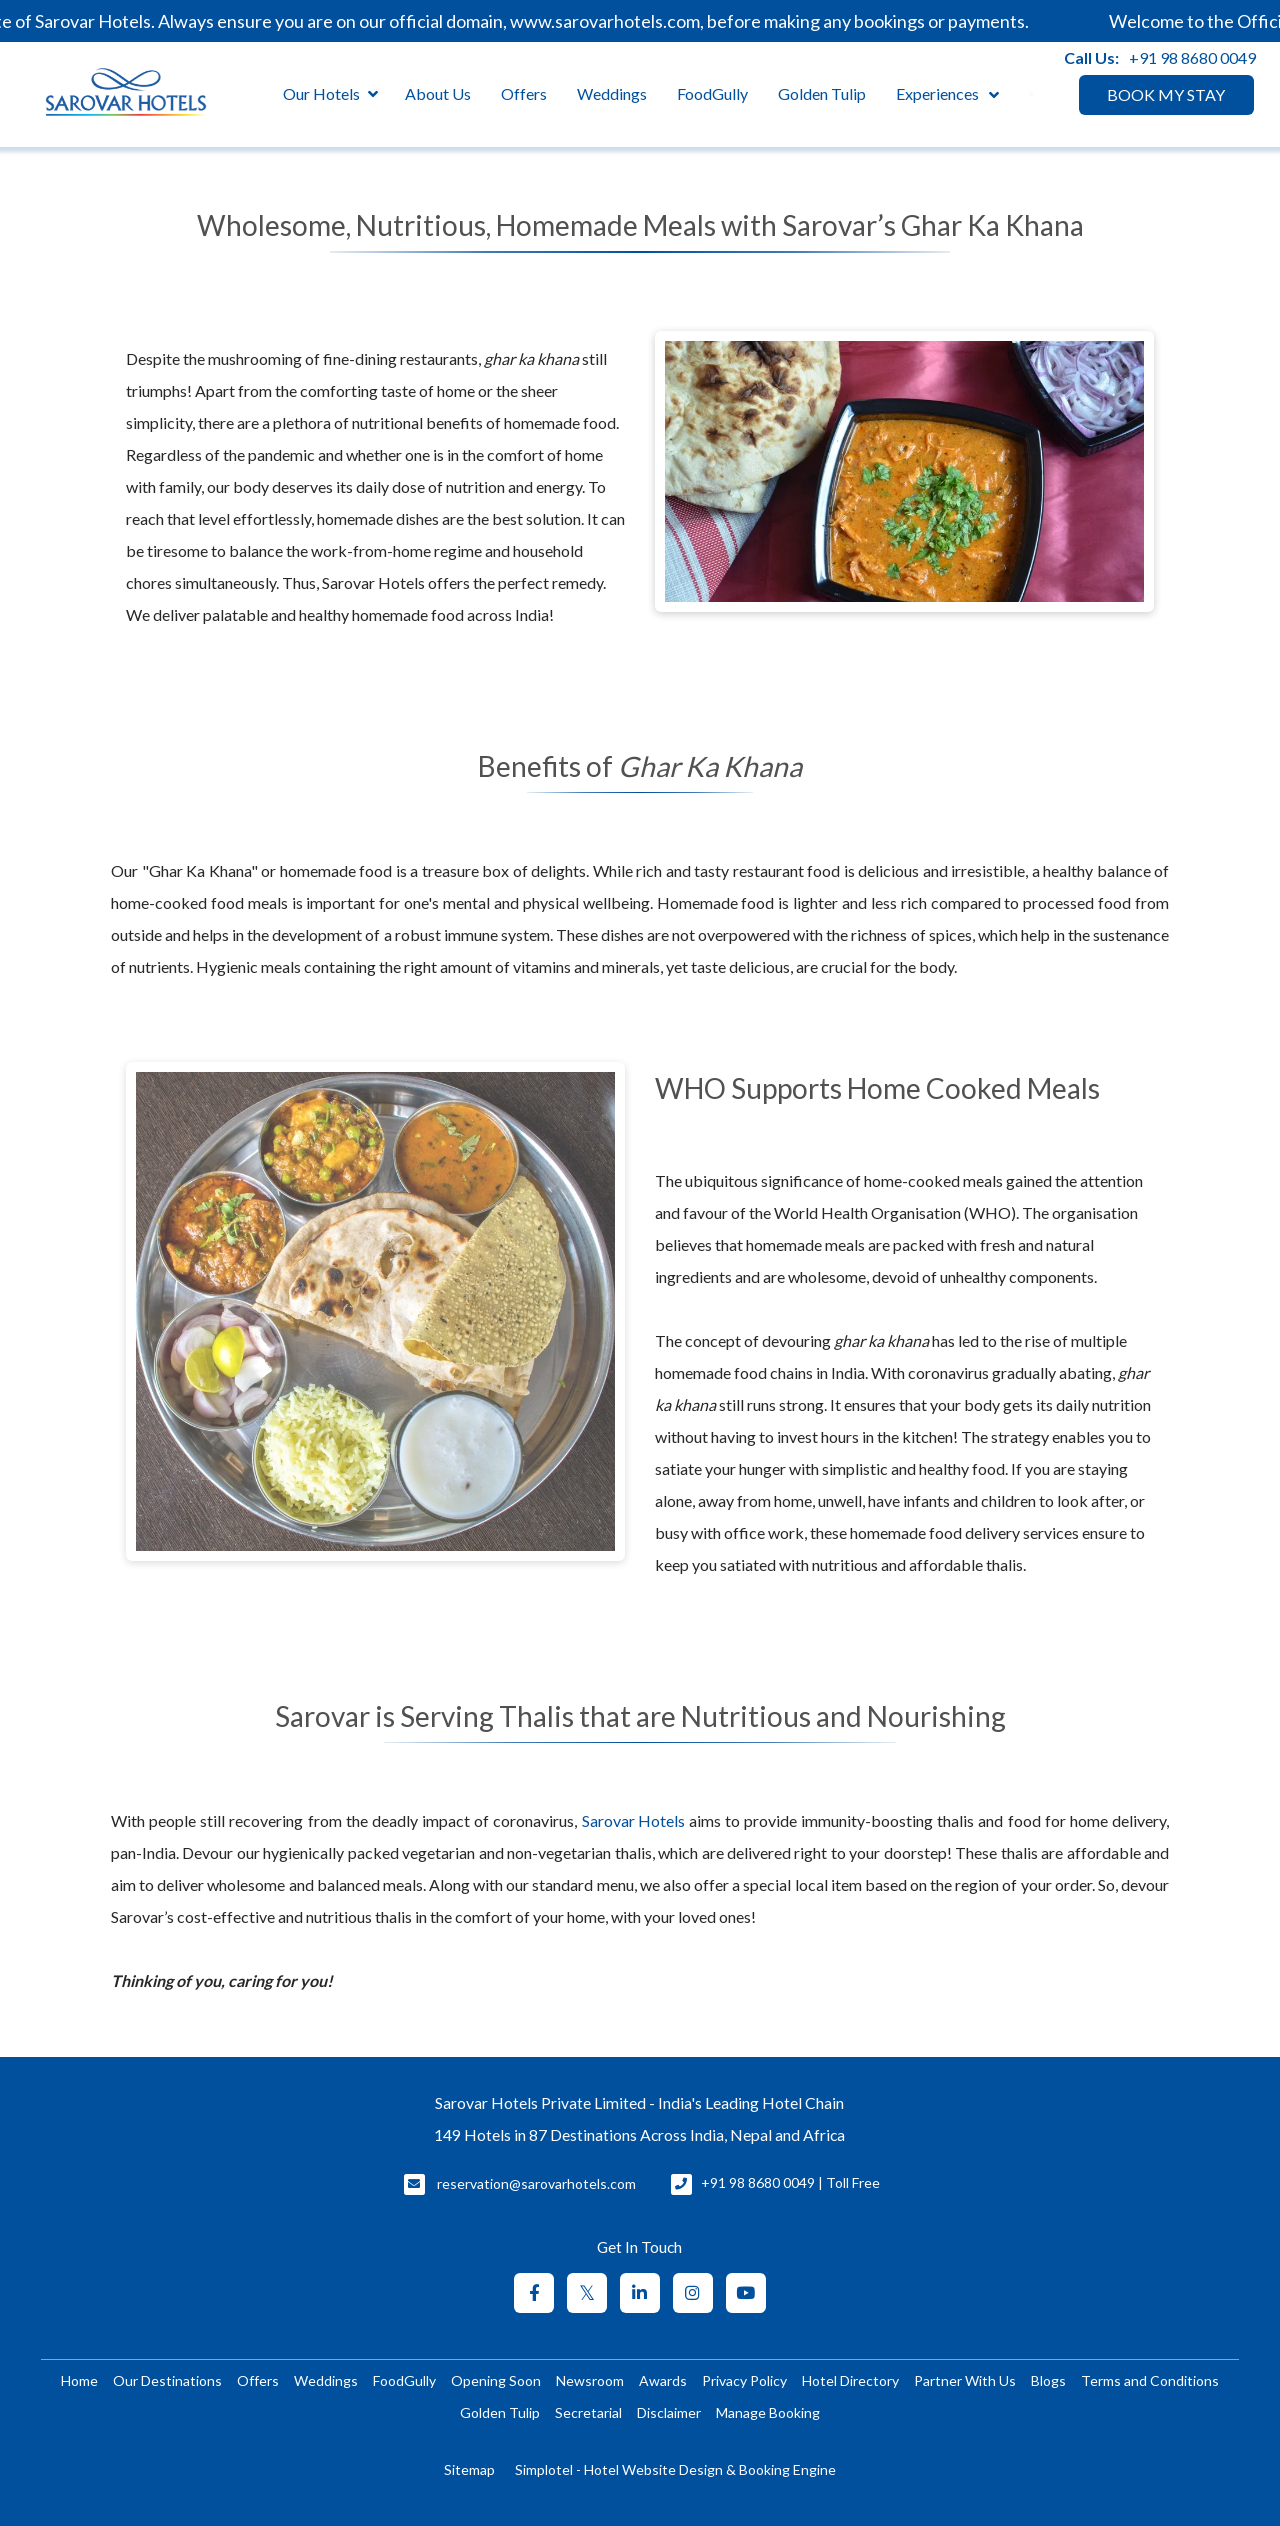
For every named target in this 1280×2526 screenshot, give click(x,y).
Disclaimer (669, 2412)
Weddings (612, 93)
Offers (524, 93)
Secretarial (588, 2412)
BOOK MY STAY (1166, 94)
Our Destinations (167, 2380)
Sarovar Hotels (633, 1820)
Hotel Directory (850, 2380)
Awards (663, 2380)
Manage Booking (768, 2412)
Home (79, 2380)
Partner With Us (965, 2380)
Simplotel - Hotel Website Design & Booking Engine (675, 2469)
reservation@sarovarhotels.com (536, 2183)
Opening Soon (496, 2380)
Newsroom (590, 2380)
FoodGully (712, 93)
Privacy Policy (744, 2380)
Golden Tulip (822, 93)
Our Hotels (330, 94)
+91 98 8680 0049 (1192, 57)
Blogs (1048, 2380)
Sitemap (469, 2469)
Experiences (937, 93)
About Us (438, 93)
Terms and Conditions (1150, 2380)
